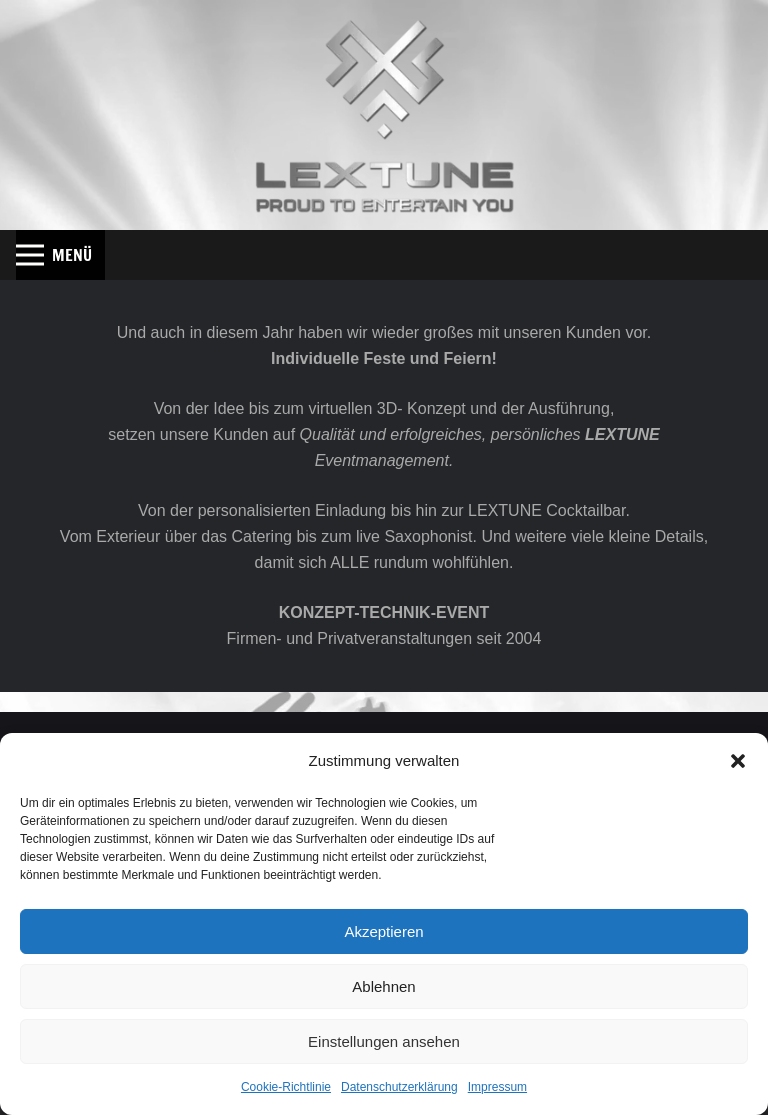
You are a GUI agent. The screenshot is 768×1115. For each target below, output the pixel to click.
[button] (738, 761)
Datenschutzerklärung (399, 1087)
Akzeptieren (383, 931)
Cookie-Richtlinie (286, 1087)
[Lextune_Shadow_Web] (384, 115)
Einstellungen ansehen (384, 1041)
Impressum (497, 1087)
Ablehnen (383, 986)
